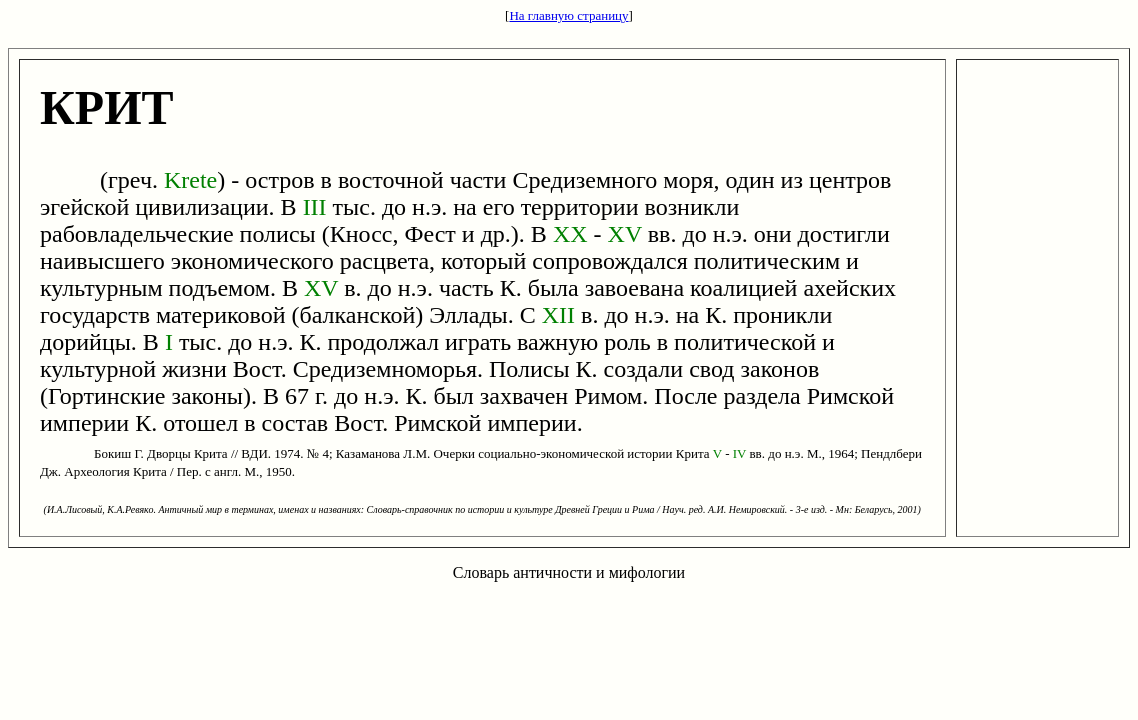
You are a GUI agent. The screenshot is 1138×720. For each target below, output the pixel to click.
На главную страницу (568, 15)
